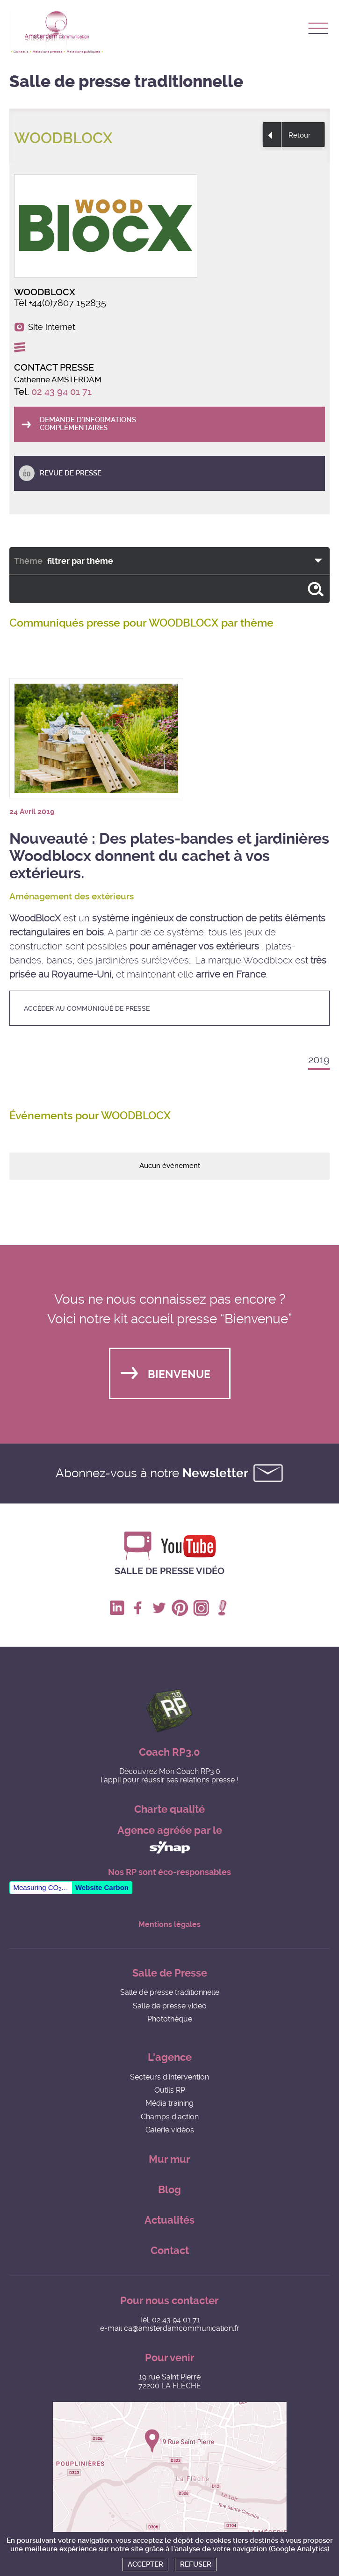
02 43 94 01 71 (61, 391)
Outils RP (169, 2090)
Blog (169, 2190)
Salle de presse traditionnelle (169, 1992)
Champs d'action (170, 2116)
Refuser (195, 2564)
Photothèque (169, 2018)
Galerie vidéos (169, 2129)
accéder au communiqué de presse (87, 1008)
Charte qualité (169, 1809)
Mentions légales (169, 1924)
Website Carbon (102, 1887)
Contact (170, 2250)
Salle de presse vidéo (169, 1571)
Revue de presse (70, 473)
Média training (169, 2103)
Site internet (51, 327)
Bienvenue (179, 1374)
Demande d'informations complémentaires (88, 424)
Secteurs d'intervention (169, 2076)
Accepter (145, 2564)
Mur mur (169, 2159)
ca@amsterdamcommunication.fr (181, 2328)
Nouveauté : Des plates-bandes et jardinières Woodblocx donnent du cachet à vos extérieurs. (169, 856)
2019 (319, 1059)
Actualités (169, 2220)
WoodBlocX (35, 918)
